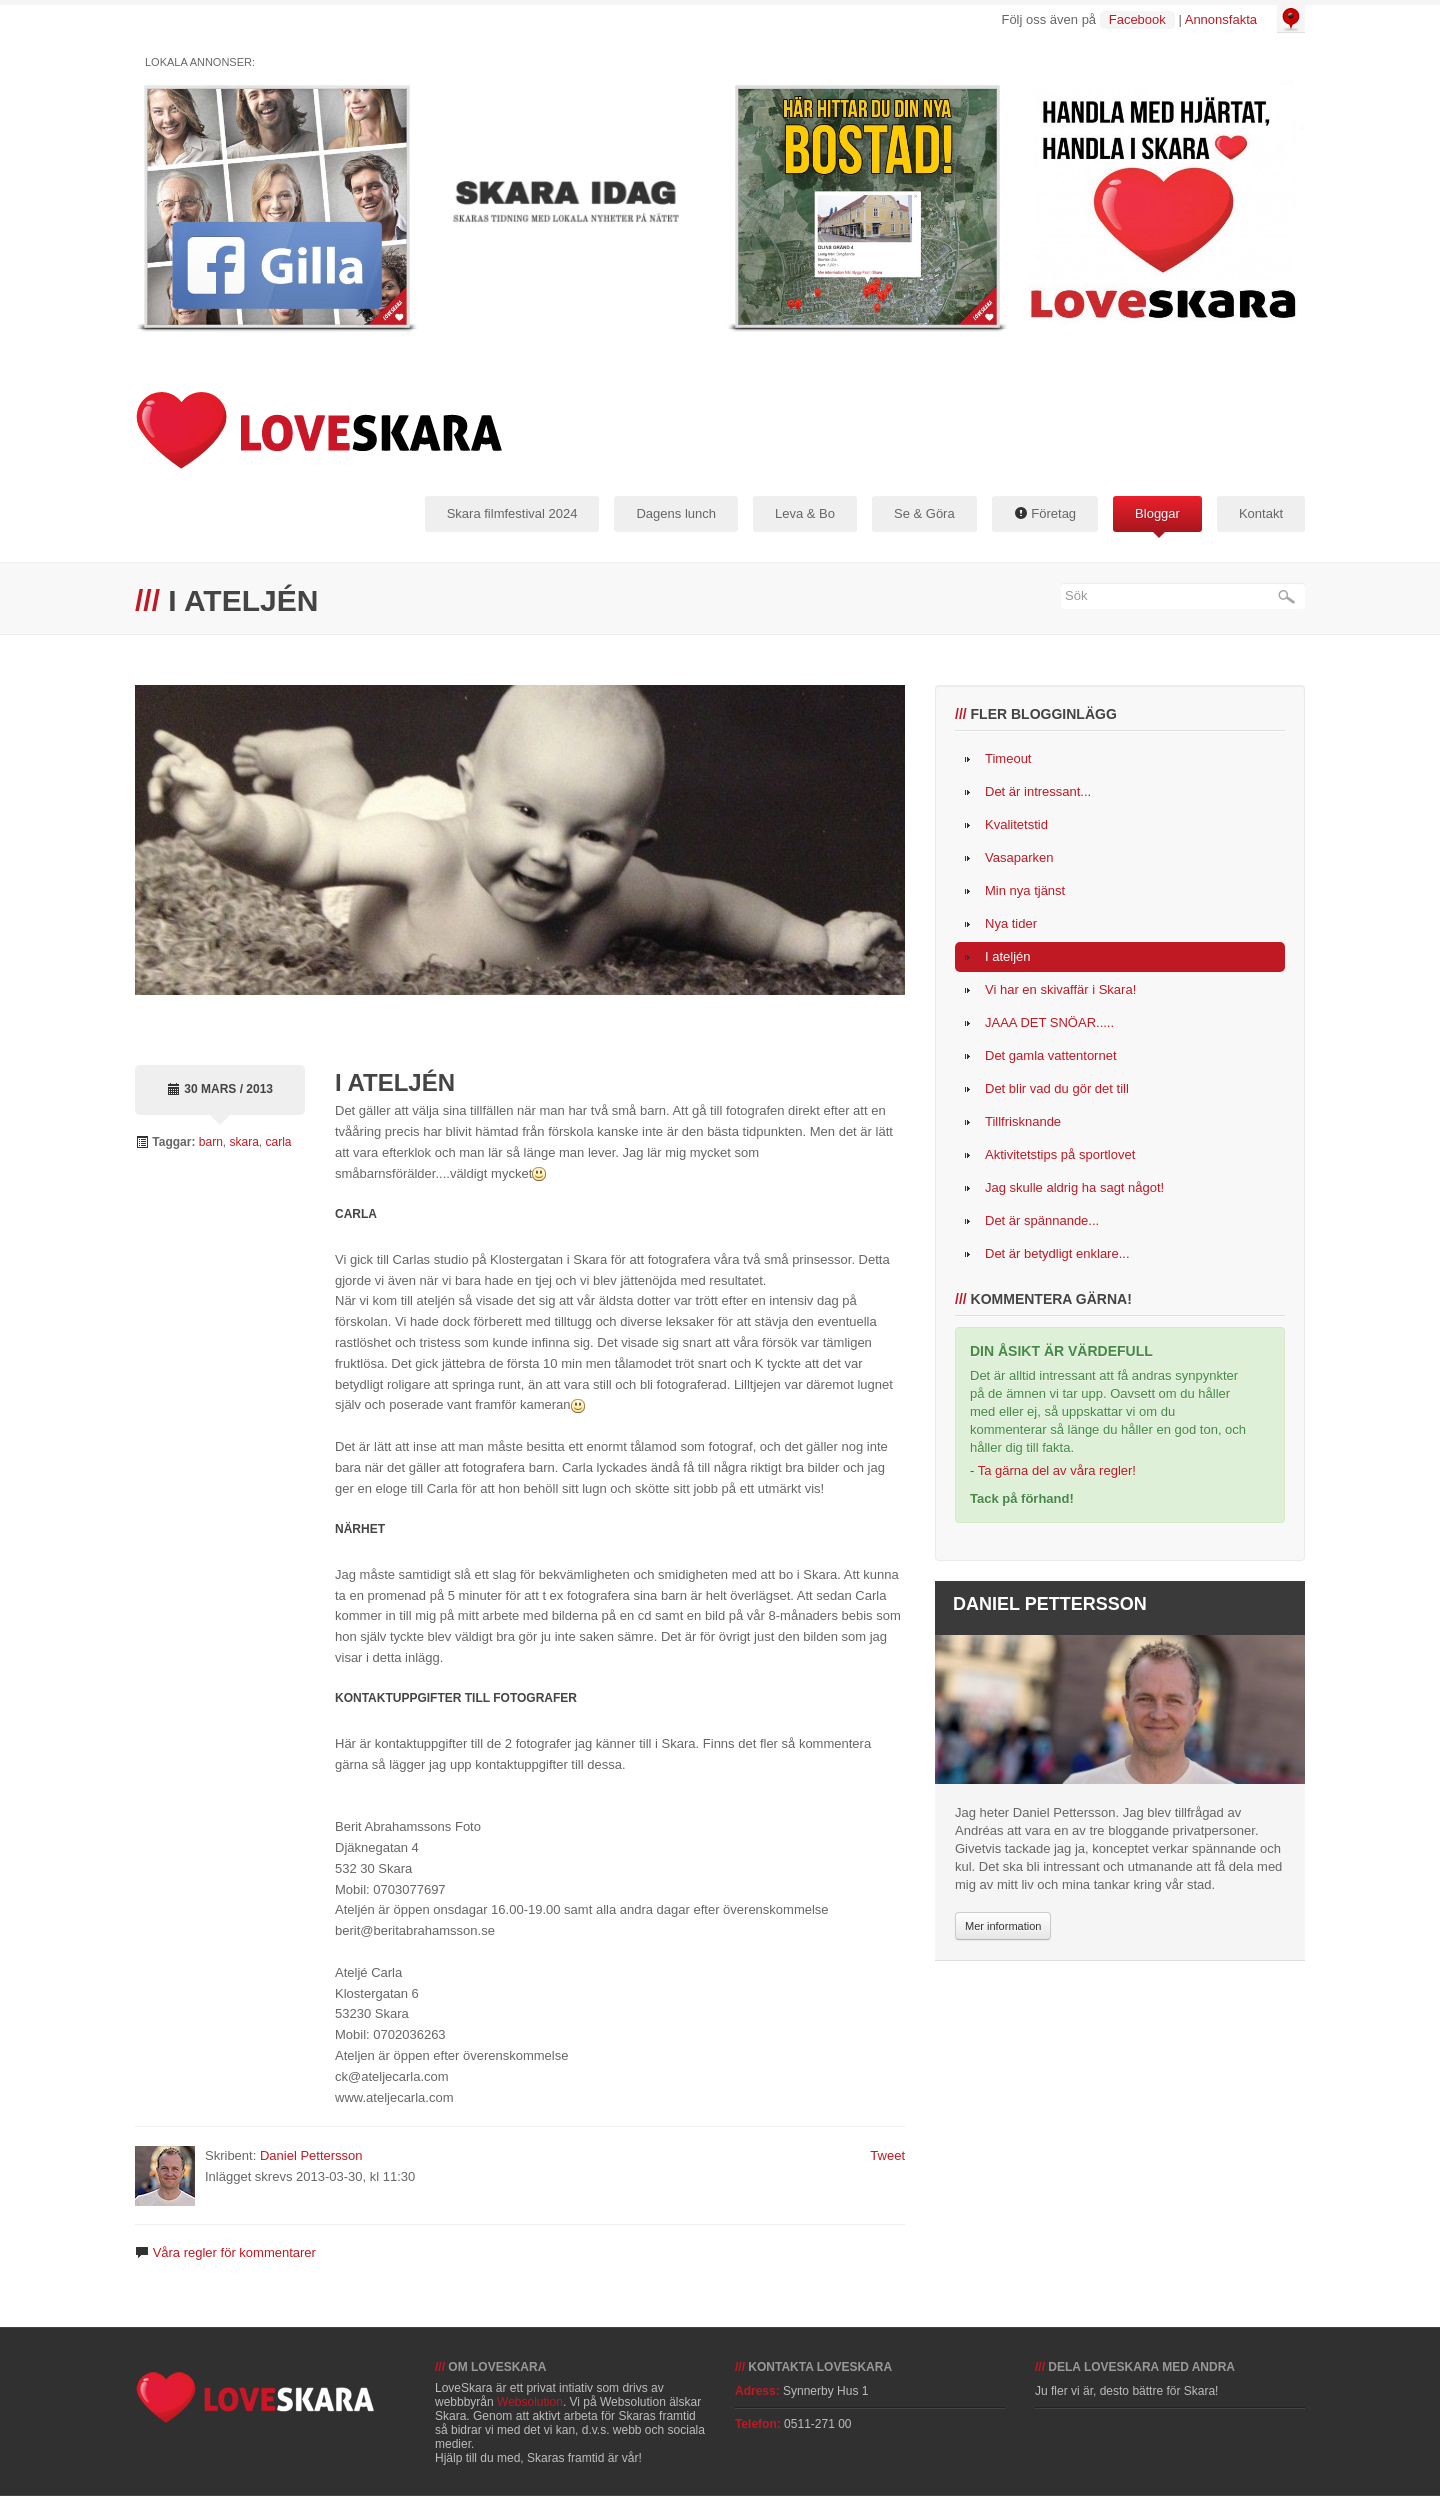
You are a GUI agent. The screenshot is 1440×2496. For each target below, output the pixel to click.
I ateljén (1008, 956)
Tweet (887, 2155)
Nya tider (1011, 923)
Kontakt (1261, 513)
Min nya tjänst (1025, 890)
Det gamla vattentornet (1051, 1055)
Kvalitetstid (1016, 824)
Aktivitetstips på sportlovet (1060, 1154)
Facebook (1137, 19)
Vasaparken (1019, 857)
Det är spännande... (1042, 1220)
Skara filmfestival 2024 (512, 513)
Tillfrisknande (1023, 1121)
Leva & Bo (805, 513)
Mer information (1003, 1926)
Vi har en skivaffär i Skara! (1060, 989)
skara (244, 1142)
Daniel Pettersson (311, 2155)
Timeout (1008, 758)
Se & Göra (924, 513)
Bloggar (1157, 513)
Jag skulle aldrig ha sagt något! (1074, 1187)
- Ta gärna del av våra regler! (1053, 1470)
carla (279, 1142)
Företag (1045, 513)
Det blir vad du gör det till (1057, 1088)
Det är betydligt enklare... (1057, 1253)
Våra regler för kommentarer (234, 2252)
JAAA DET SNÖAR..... (1049, 1022)
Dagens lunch (676, 513)
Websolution (530, 2402)
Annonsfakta (1221, 19)
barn (211, 1142)
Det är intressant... (1038, 791)
